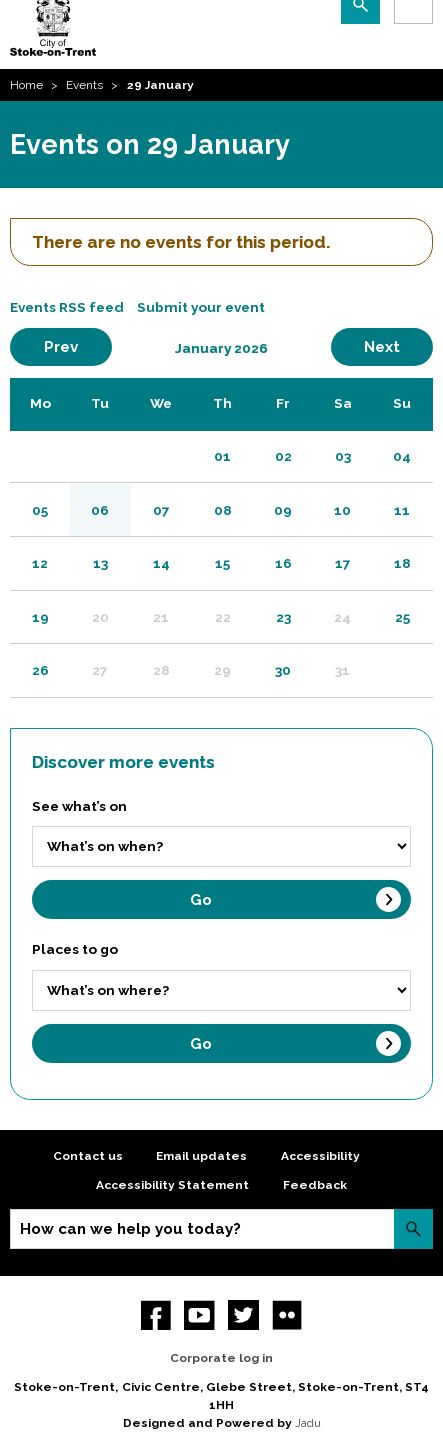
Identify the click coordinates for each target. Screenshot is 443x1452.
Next (398, 346)
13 (100, 563)
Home (26, 85)
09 (283, 510)
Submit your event (201, 307)
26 (40, 670)
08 (223, 510)
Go (201, 900)
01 (222, 456)
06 (100, 510)
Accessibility (320, 1156)
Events (84, 85)
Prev (78, 346)
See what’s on (79, 806)
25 (402, 617)
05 (40, 510)
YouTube (199, 1315)
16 (283, 563)
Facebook (156, 1315)
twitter (243, 1315)
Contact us (88, 1156)
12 (40, 563)
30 (283, 670)
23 (283, 617)
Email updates (201, 1156)
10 (342, 510)
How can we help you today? (130, 1229)
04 (402, 456)
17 (343, 563)
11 (402, 510)
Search (413, 1228)
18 (402, 563)
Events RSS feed (67, 307)
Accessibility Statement (172, 1185)
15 (222, 563)
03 (343, 456)
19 (40, 617)
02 (283, 456)
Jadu (308, 1423)
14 (161, 563)
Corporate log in (221, 1358)
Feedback (315, 1185)
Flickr (287, 1315)
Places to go (75, 949)
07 (161, 510)
